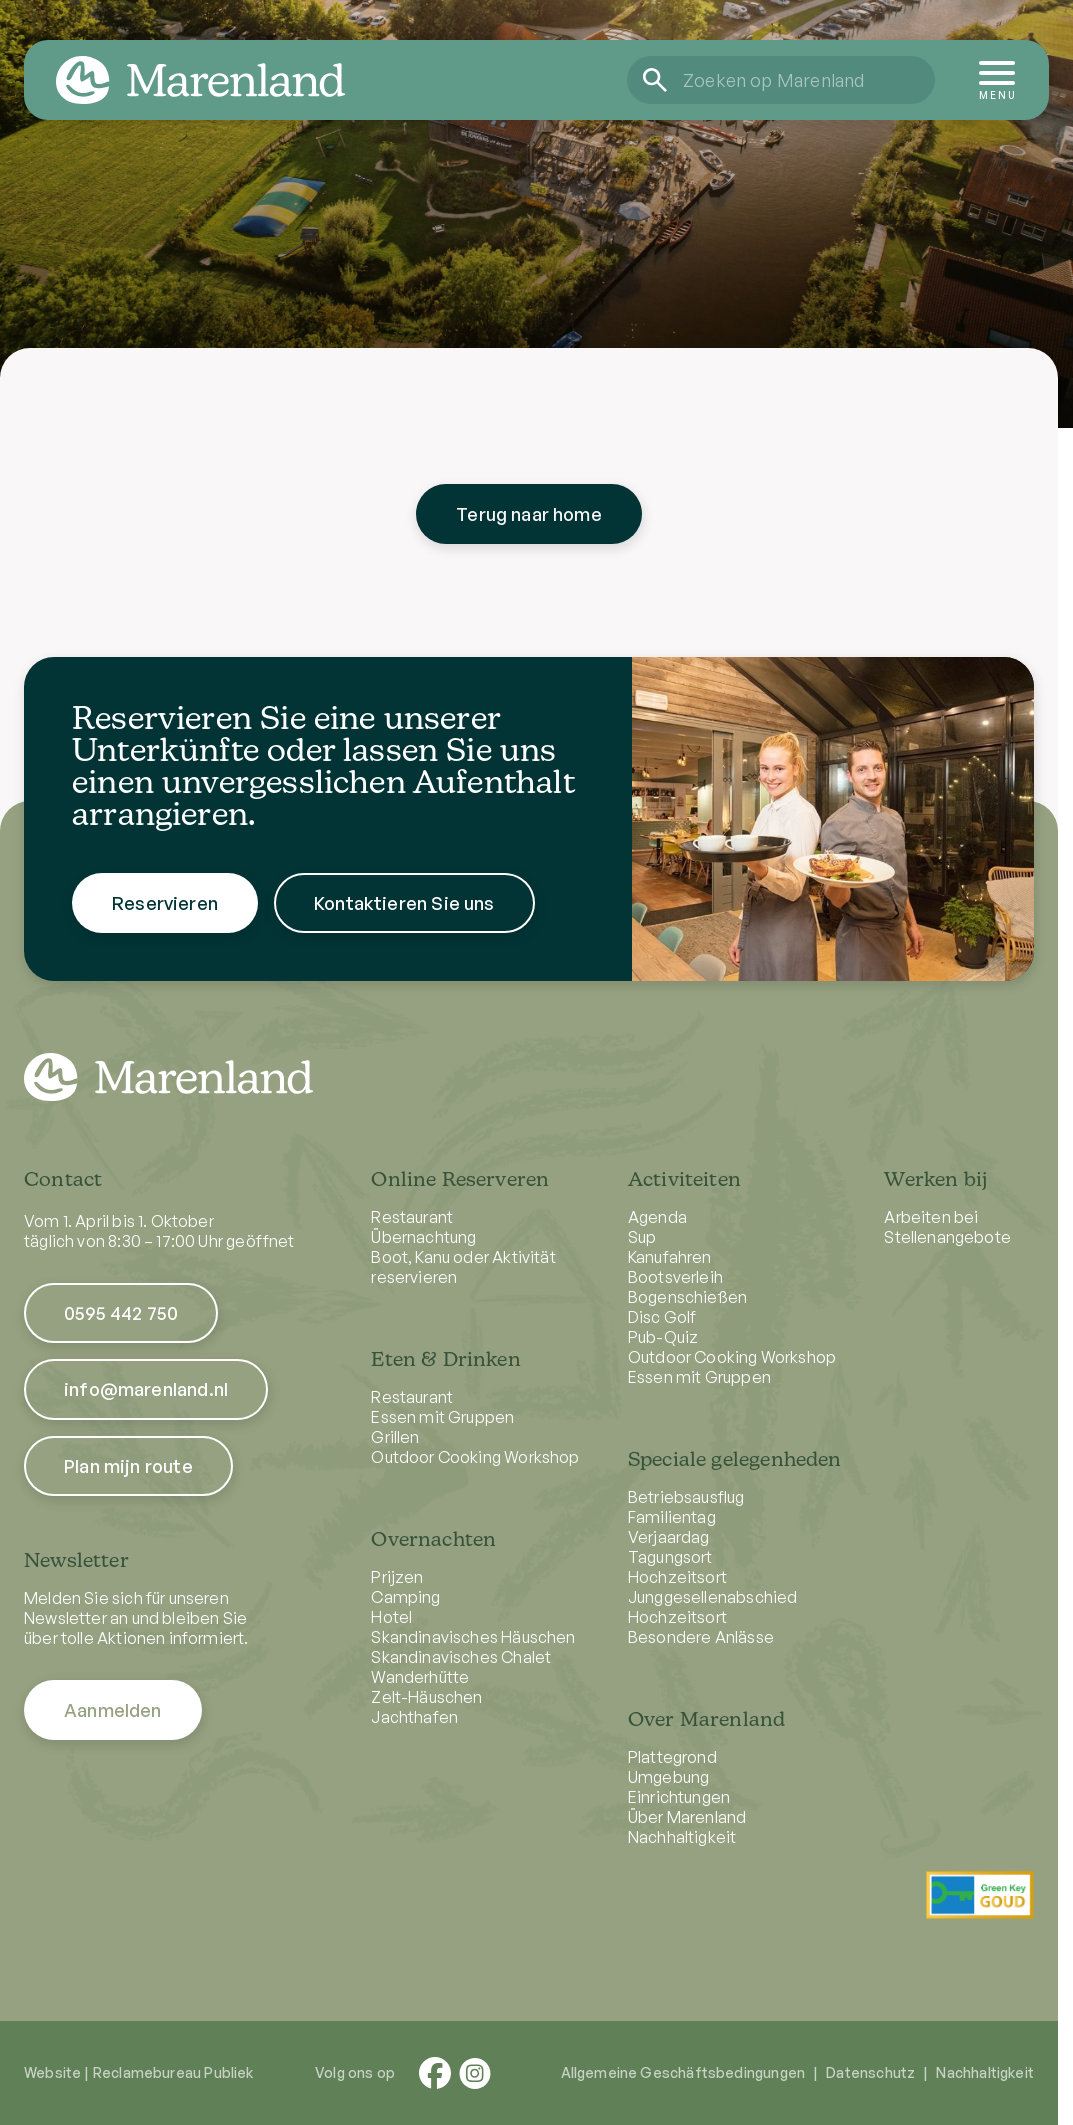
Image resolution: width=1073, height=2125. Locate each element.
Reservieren (165, 923)
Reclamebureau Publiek (173, 2072)
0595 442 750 (121, 1313)
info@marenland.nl (146, 1389)
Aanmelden (113, 1710)
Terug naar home (529, 514)
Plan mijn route (128, 1466)
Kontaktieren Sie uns (404, 923)
